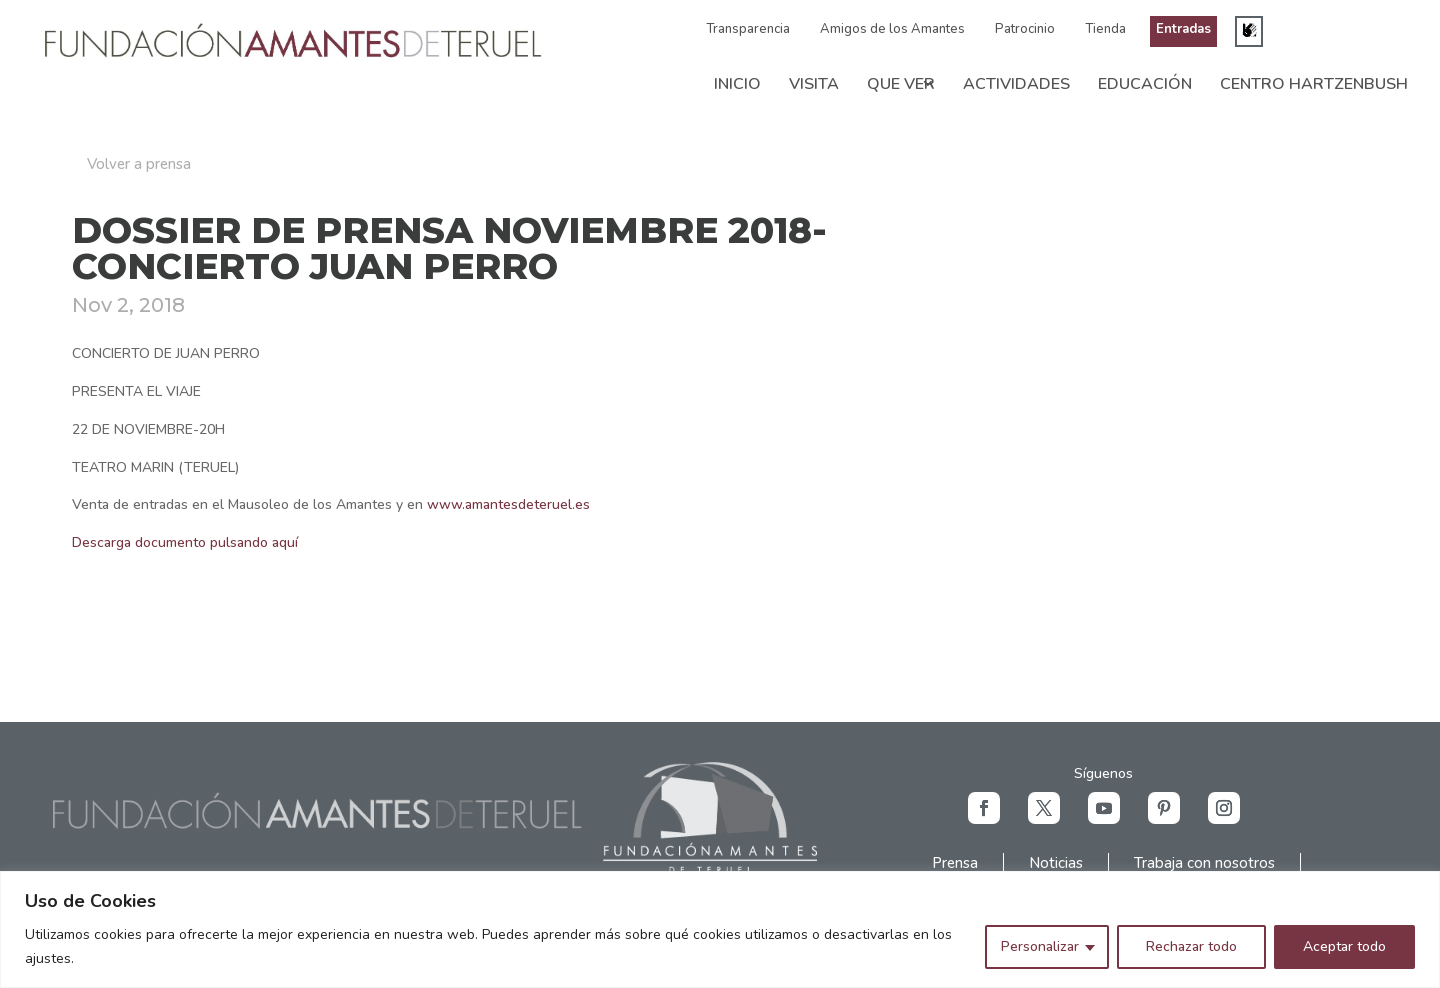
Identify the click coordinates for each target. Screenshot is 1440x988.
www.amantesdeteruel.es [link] (508, 504)
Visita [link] (814, 84)
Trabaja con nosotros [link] (1204, 863)
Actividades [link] (1016, 84)
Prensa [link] (955, 863)
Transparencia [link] (748, 29)
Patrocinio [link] (1025, 29)
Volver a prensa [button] (139, 164)
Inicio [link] (737, 84)
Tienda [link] (1105, 29)
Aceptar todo (1344, 946)
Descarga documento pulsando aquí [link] (185, 542)
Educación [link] (1145, 84)
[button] (984, 808)
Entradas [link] (1183, 29)
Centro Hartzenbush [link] (1314, 84)
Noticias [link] (1056, 863)
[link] (293, 57)
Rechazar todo (1191, 946)
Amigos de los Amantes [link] (892, 29)
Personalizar (1040, 946)
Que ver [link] (901, 84)
